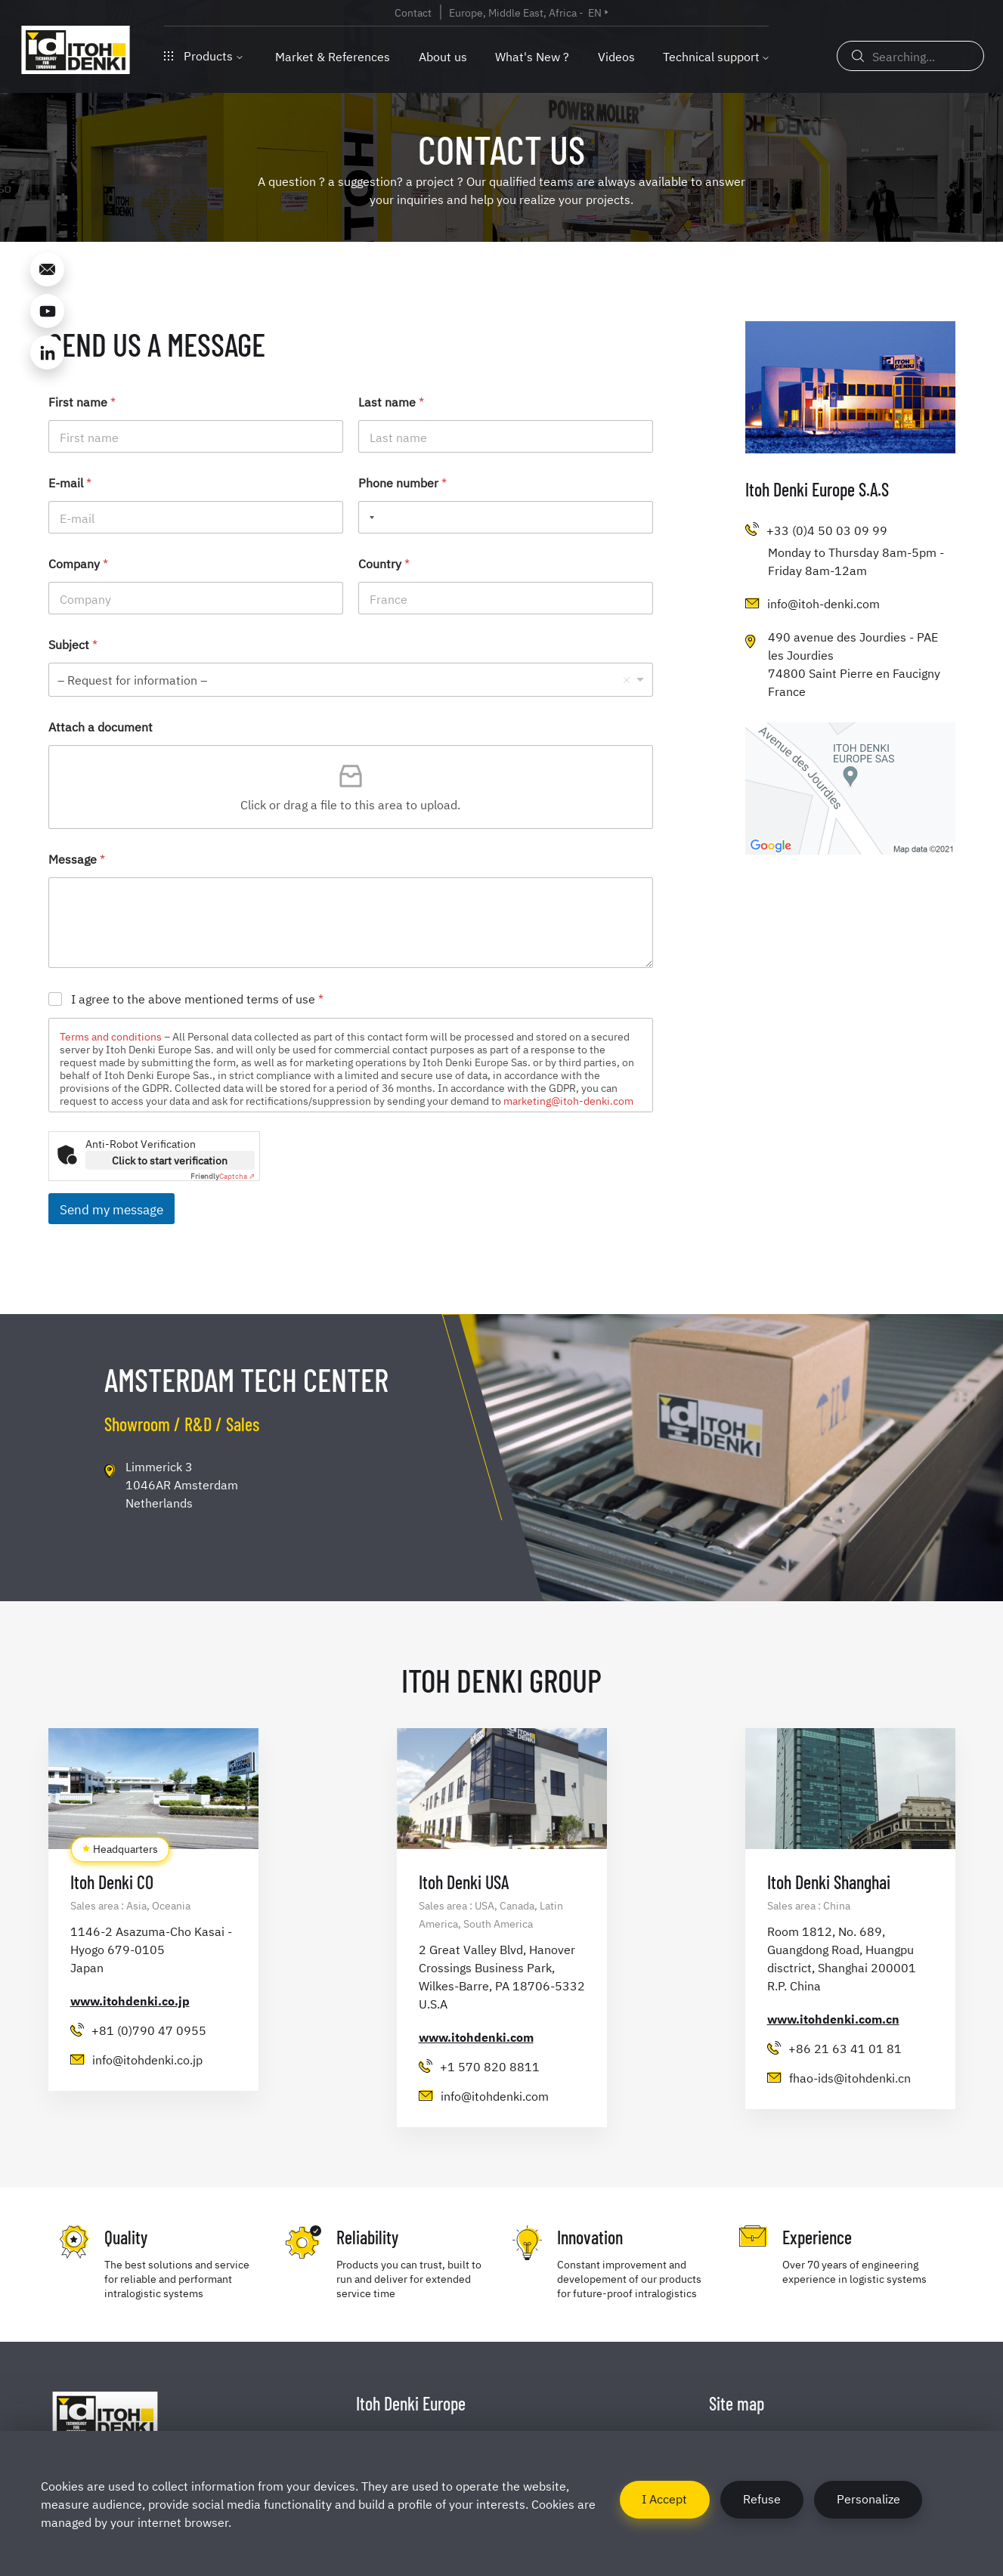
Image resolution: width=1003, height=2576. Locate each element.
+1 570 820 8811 (490, 2066)
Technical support (711, 56)
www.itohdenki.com (476, 2036)
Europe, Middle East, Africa (513, 12)
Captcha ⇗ (222, 1175)
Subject (73, 644)
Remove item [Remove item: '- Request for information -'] (626, 680)
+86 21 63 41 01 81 (845, 2047)
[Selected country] (368, 517)
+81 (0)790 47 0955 (148, 2029)
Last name (391, 401)
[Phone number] (505, 517)
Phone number (402, 482)
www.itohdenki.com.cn (833, 2018)
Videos (616, 56)
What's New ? (532, 56)
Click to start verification (170, 1159)
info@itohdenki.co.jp (147, 2059)
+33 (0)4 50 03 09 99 (826, 529)
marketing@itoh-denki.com (568, 1100)
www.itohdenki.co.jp (130, 2000)
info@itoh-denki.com (823, 603)
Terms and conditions (111, 1035)
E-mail (69, 482)
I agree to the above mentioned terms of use (197, 999)
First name (82, 401)
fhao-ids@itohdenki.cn (850, 2077)
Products (203, 55)
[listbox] (350, 680)
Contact (413, 12)
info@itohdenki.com (495, 2095)
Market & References (332, 56)
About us (443, 56)
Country (384, 563)
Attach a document (100, 726)
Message (76, 859)
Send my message (111, 1208)
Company (78, 563)
